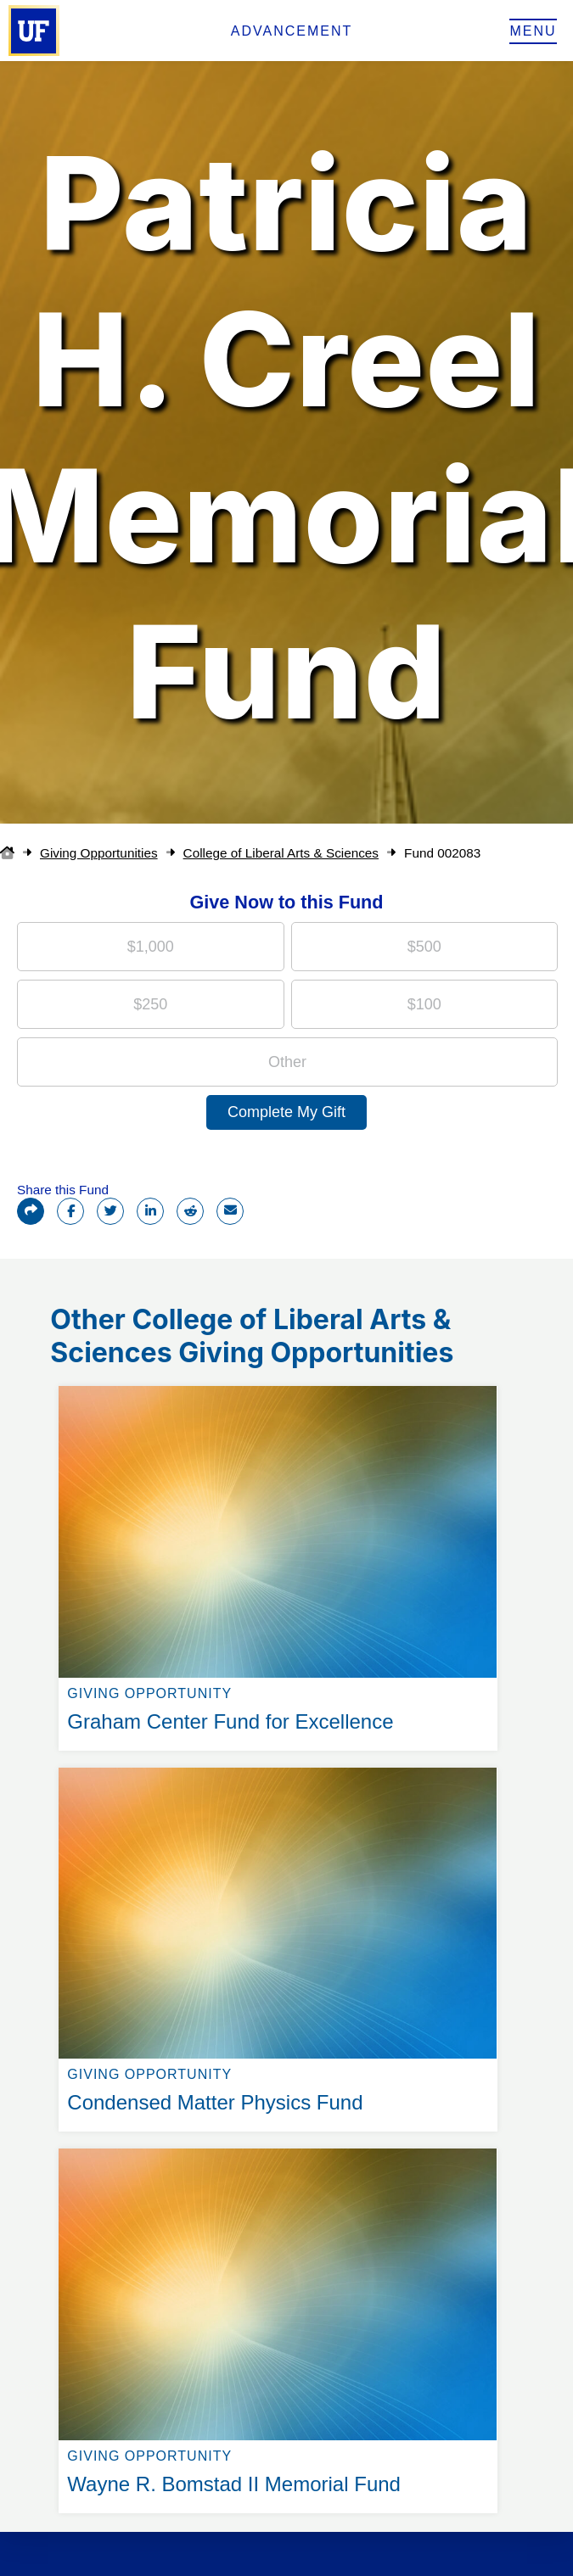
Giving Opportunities (99, 853)
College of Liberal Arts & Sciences (281, 853)
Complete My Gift (286, 1112)
